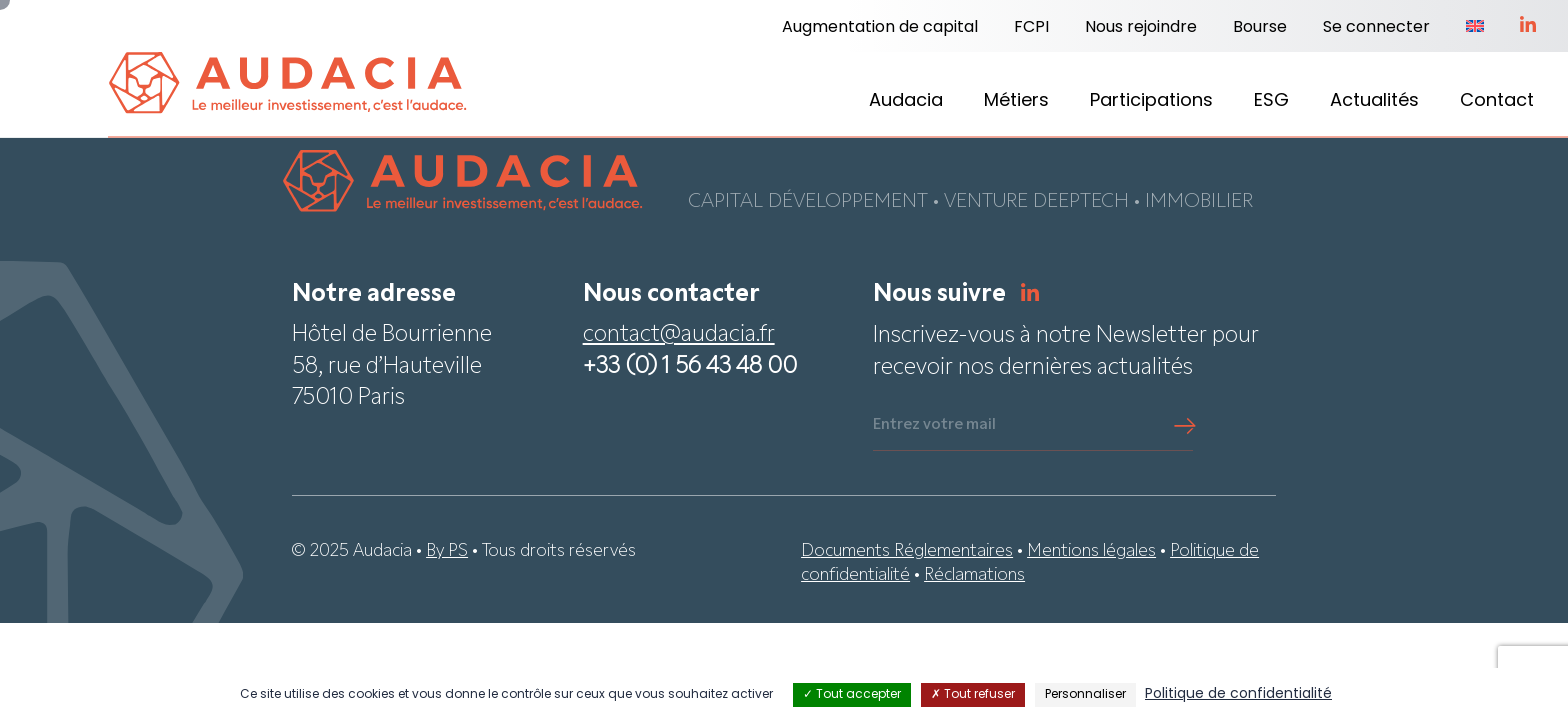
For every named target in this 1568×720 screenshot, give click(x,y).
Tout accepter (852, 695)
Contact (1497, 101)
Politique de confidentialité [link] (1238, 694)
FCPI (1031, 28)
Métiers (1016, 101)
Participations (1151, 101)
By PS (447, 552)
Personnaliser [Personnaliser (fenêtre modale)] (1085, 695)
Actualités (1374, 101)
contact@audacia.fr (679, 337)
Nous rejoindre (1141, 28)
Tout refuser (973, 695)
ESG (1271, 101)
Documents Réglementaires (907, 552)
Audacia (906, 101)
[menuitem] (1475, 28)
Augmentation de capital (880, 28)
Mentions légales (1091, 552)
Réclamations (974, 576)
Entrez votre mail (934, 427)
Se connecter (1376, 28)
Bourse (1260, 28)
